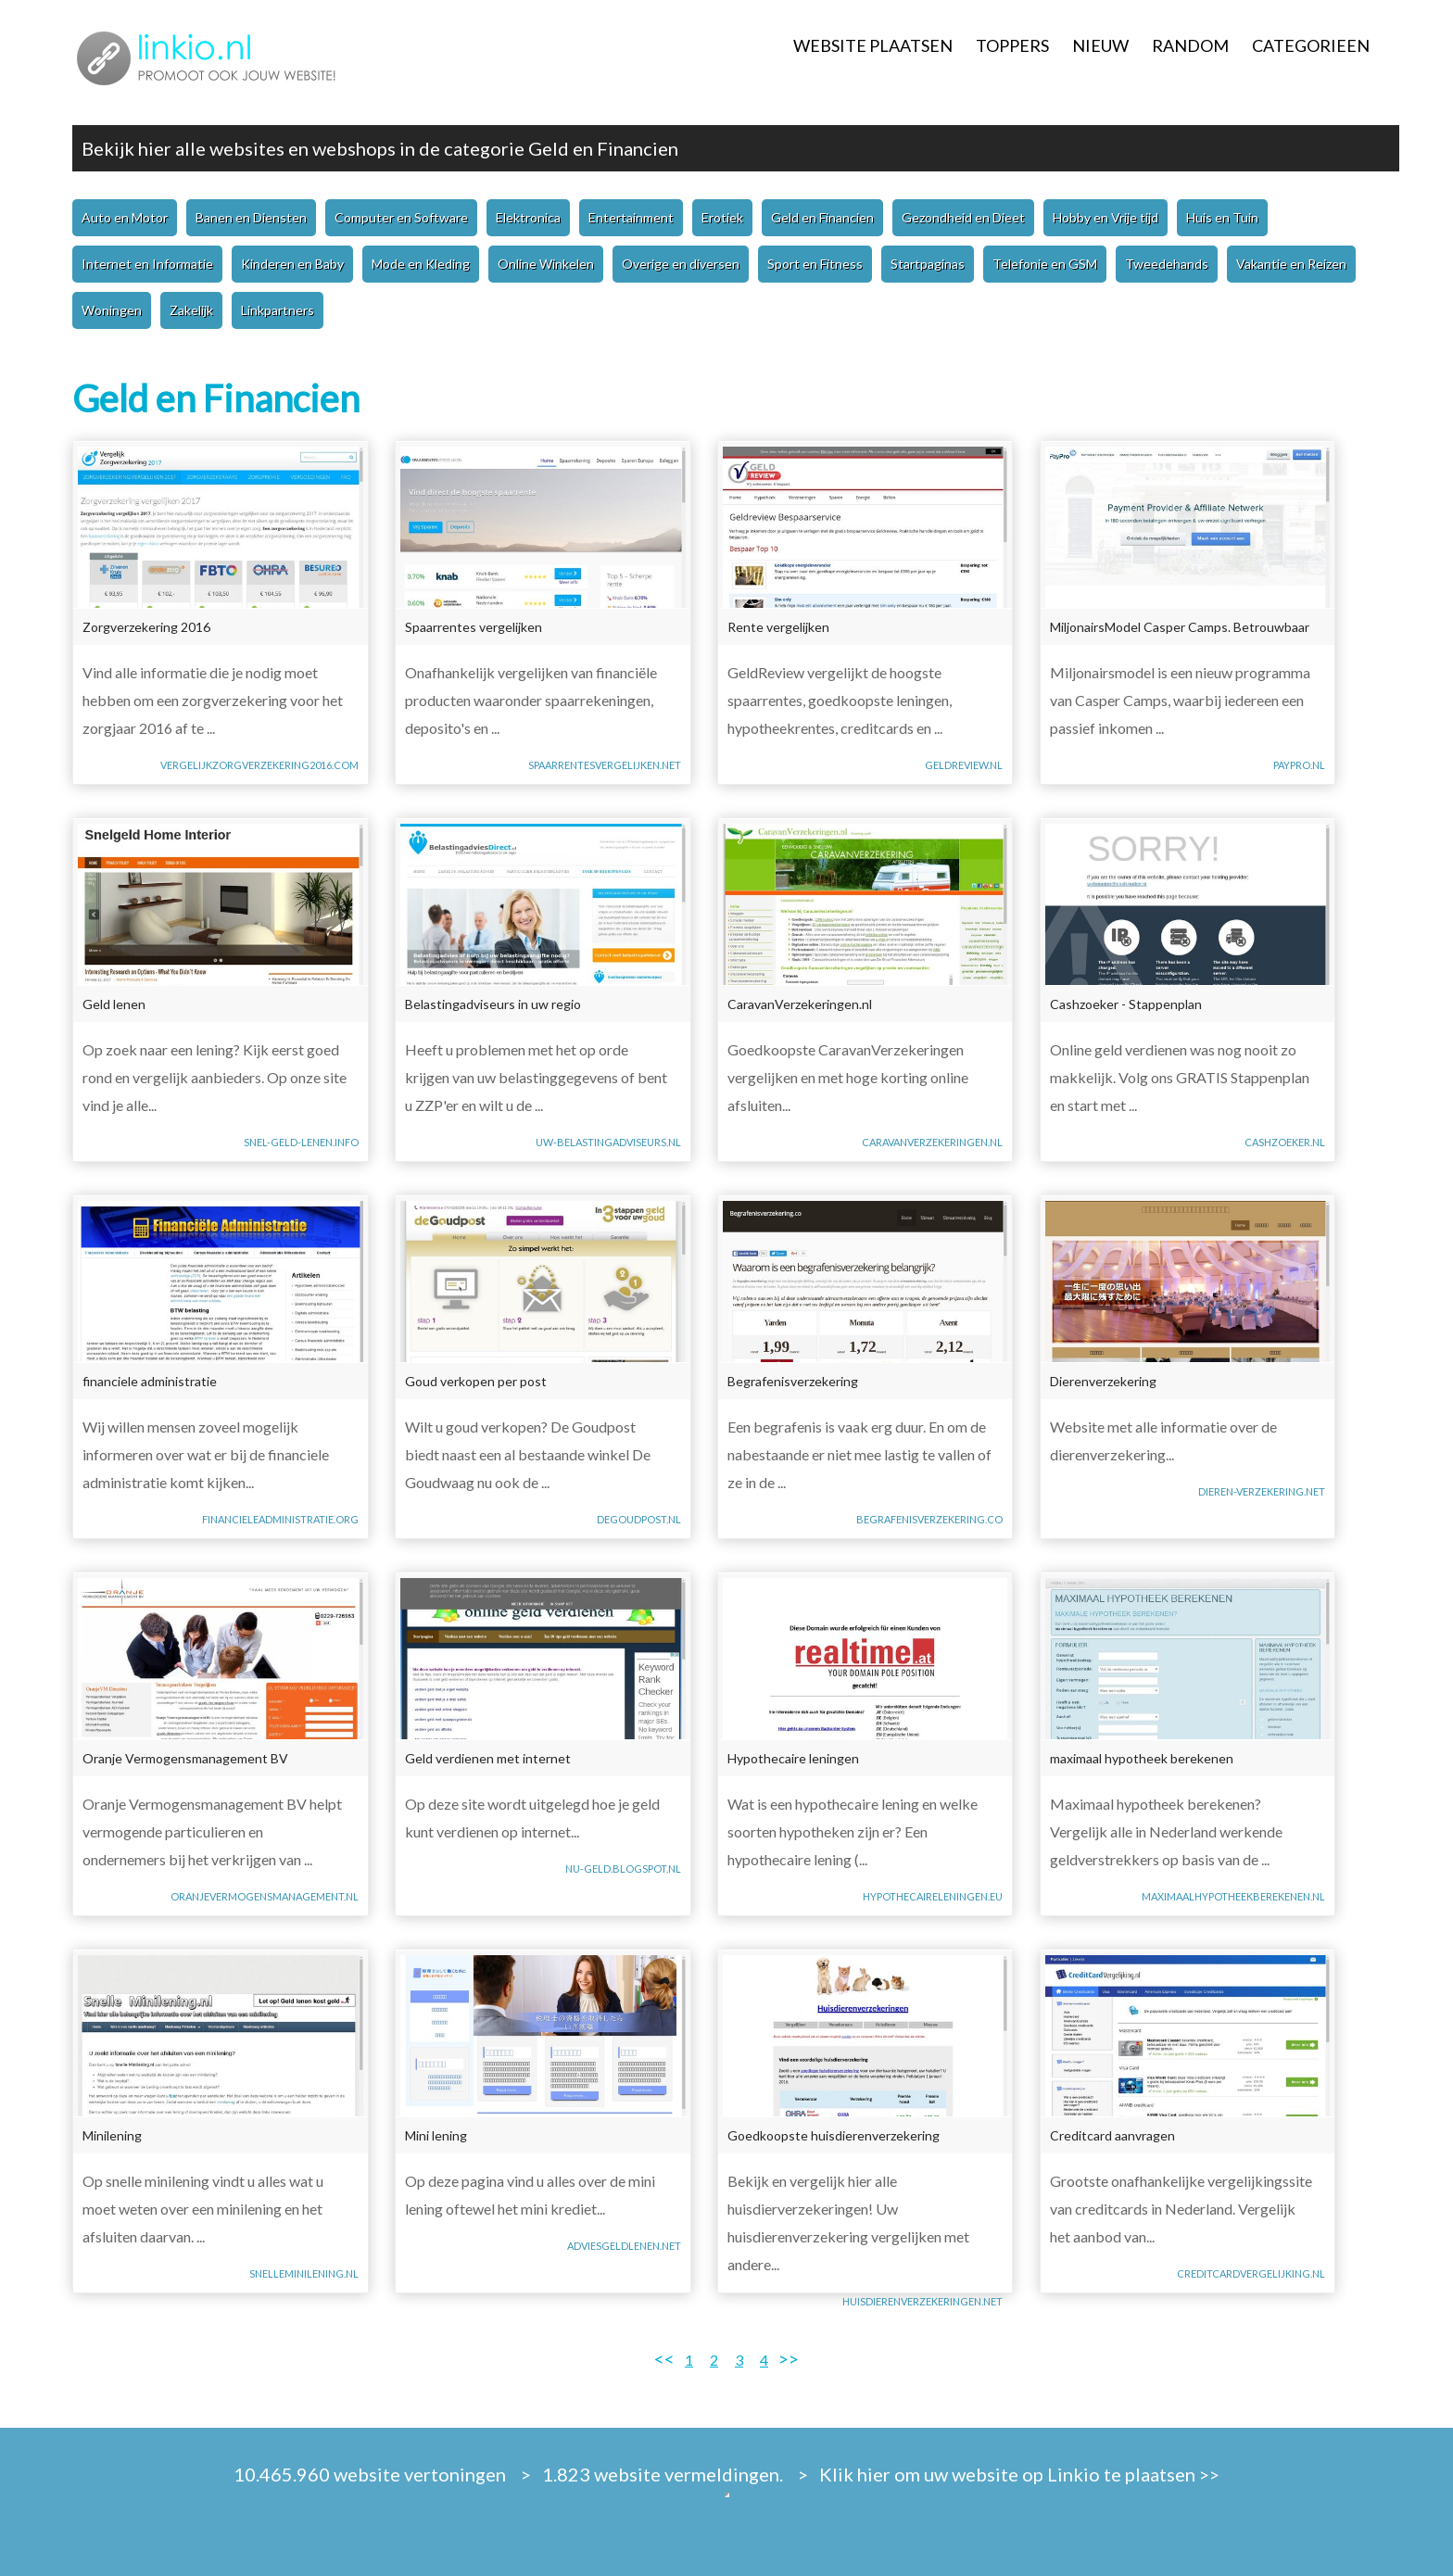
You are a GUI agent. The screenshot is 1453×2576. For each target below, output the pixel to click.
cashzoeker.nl (1285, 1142)
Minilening (112, 2135)
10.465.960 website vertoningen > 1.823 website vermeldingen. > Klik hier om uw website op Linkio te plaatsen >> (726, 2474)
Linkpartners (277, 310)
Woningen (112, 310)
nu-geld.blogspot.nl (623, 1869)
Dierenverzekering (1103, 1381)
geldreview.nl (964, 765)
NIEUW (1100, 45)
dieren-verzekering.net (1261, 1491)
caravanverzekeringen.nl (932, 1142)
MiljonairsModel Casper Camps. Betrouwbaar (1179, 627)
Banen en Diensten (251, 217)
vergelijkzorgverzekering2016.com (259, 765)
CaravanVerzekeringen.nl (799, 1004)
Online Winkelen (546, 263)
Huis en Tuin (1222, 217)
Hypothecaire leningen (793, 1758)
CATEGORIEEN (1311, 45)
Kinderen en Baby (292, 263)
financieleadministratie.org (280, 1519)
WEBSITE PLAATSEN (873, 45)
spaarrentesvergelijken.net (604, 765)
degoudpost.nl (639, 1519)
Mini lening (436, 2135)
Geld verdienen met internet (488, 1758)
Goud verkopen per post (476, 1381)
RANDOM (1190, 45)
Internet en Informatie (147, 263)
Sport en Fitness (815, 263)
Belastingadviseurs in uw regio (493, 1004)
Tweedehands (1166, 263)
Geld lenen (113, 1004)
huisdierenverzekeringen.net (922, 2301)
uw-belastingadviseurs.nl (608, 1142)
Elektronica (528, 217)
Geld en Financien (603, 148)
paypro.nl (1299, 765)
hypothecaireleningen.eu (933, 1896)
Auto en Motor (125, 217)
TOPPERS (1012, 45)
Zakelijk (191, 310)
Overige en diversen (680, 263)
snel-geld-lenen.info (301, 1142)
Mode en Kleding (421, 263)
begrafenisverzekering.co (929, 1519)
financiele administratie (149, 1381)
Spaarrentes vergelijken (473, 627)
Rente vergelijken (778, 627)
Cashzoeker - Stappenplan (1126, 1004)
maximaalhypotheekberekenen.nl (1233, 1896)
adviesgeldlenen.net (624, 2246)
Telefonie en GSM (1044, 263)
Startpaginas (928, 263)
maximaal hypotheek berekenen (1141, 1758)
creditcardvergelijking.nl (1251, 2273)
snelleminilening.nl (304, 2273)
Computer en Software (401, 217)
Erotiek (722, 217)
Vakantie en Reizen (1291, 263)
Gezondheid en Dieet (963, 217)
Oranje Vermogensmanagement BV (185, 1758)
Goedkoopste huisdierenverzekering (833, 2135)
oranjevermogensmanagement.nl (265, 1896)
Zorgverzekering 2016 (146, 627)
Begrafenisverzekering (792, 1381)
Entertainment (631, 217)
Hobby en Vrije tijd (1105, 217)
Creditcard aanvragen (1112, 2135)
